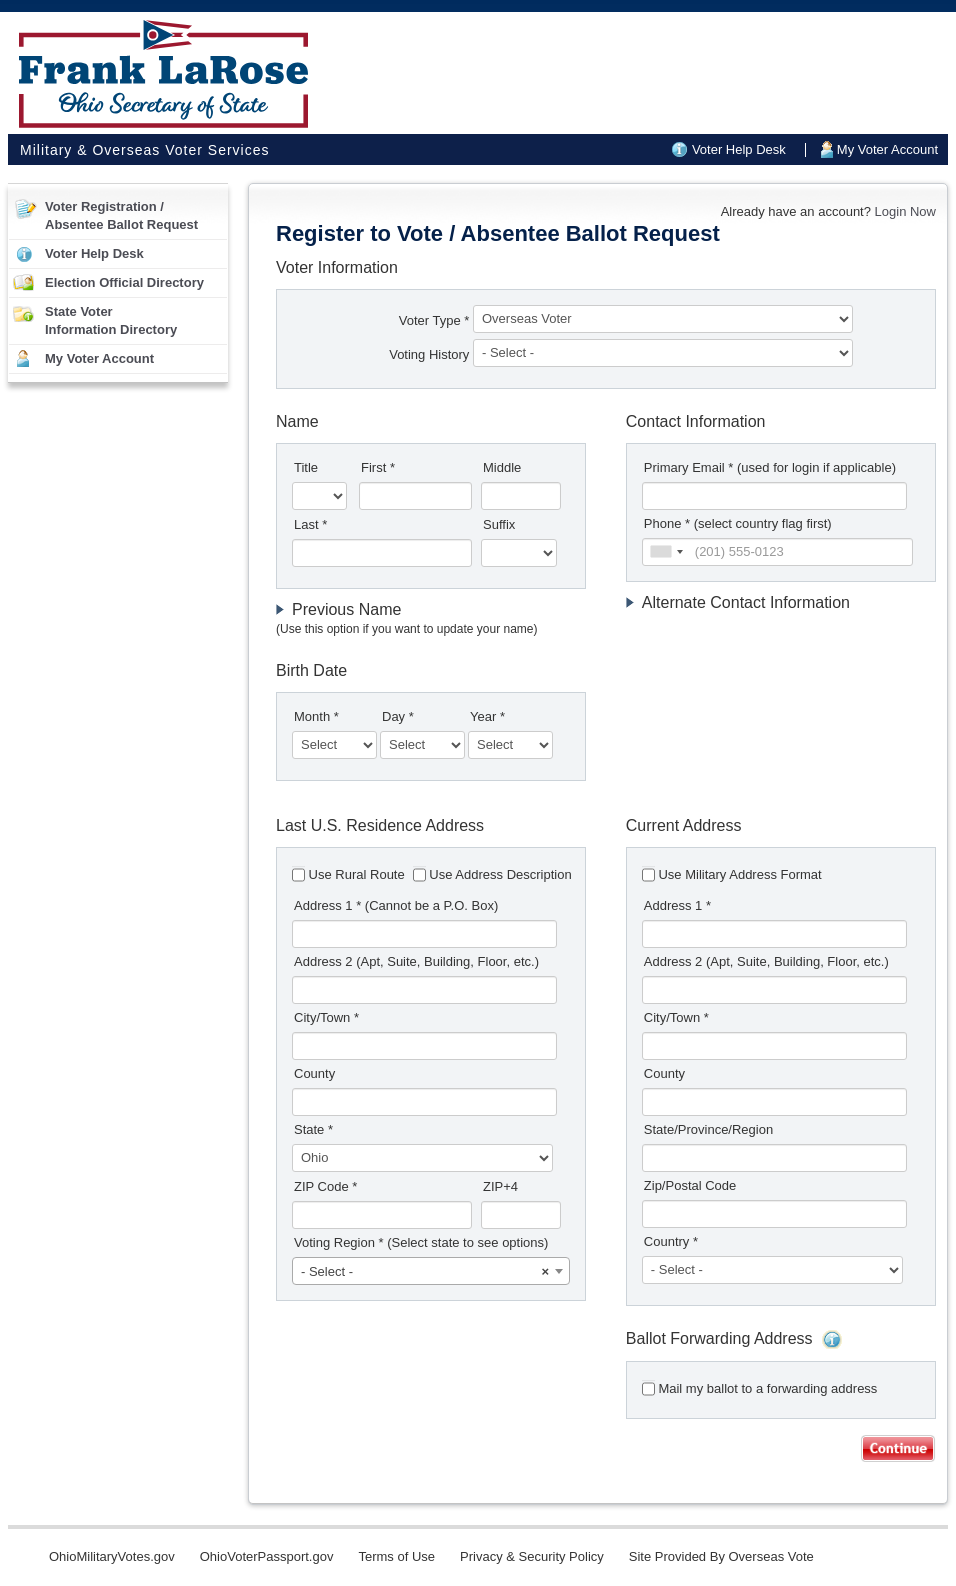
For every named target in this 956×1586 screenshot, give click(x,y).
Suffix (499, 524)
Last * (310, 524)
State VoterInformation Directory (111, 320)
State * (313, 1129)
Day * (398, 716)
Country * (671, 1241)
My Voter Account (887, 149)
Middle (502, 467)
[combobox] (666, 552)
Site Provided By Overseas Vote (721, 1556)
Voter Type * (434, 320)
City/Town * (326, 1017)
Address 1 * (396, 905)
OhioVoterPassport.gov (267, 1556)
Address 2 (416, 961)
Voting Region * (421, 1242)
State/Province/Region (708, 1129)
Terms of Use (396, 1556)
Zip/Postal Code (690, 1185)
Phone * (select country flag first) (738, 523)
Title (306, 467)
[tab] (431, 619)
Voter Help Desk (739, 149)
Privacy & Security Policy (532, 1556)
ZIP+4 (500, 1186)
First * (378, 467)
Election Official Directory (124, 282)
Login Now (905, 211)
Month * (316, 716)
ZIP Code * (325, 1186)
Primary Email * (770, 467)
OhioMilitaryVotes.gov (112, 1556)
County (314, 1073)
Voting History (431, 354)
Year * (487, 716)
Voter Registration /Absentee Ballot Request (121, 215)
